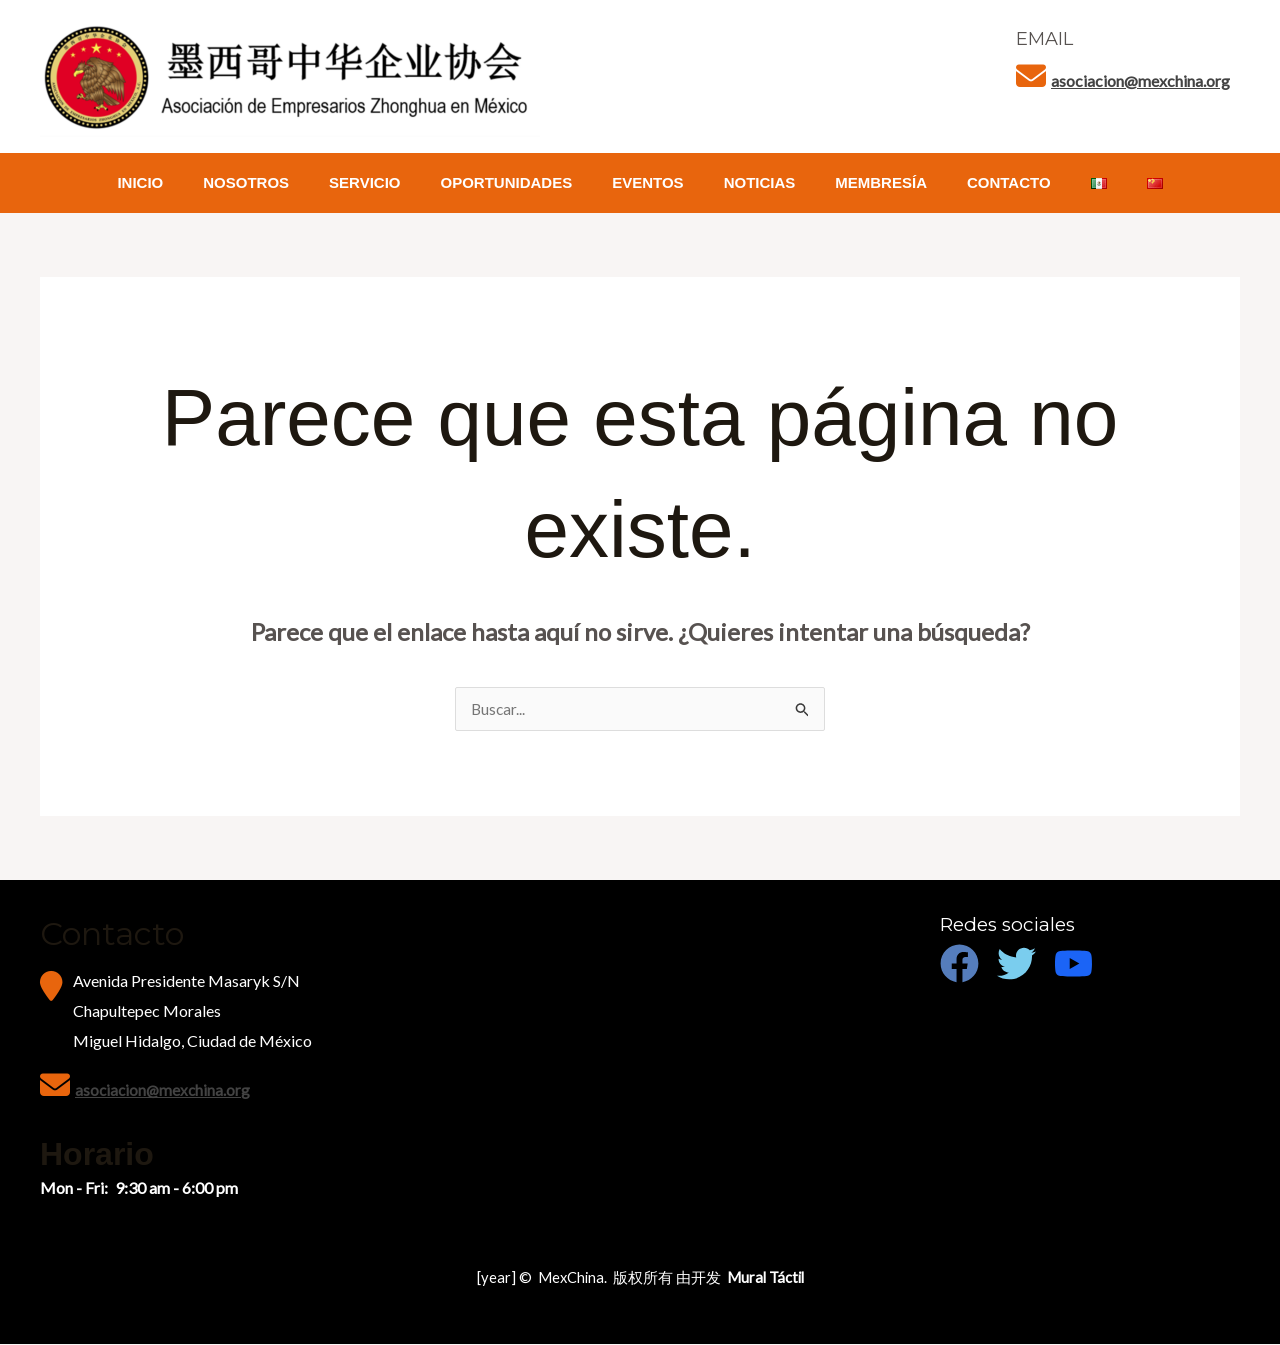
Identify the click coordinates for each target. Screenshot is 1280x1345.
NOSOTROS (281, 182)
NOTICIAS (755, 182)
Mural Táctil (765, 1278)
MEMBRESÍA (866, 182)
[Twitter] (1016, 964)
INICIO (185, 182)
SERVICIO (389, 182)
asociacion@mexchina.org (1140, 80)
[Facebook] (959, 964)
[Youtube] (1073, 964)
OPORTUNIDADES (522, 182)
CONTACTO (984, 182)
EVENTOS (652, 182)
